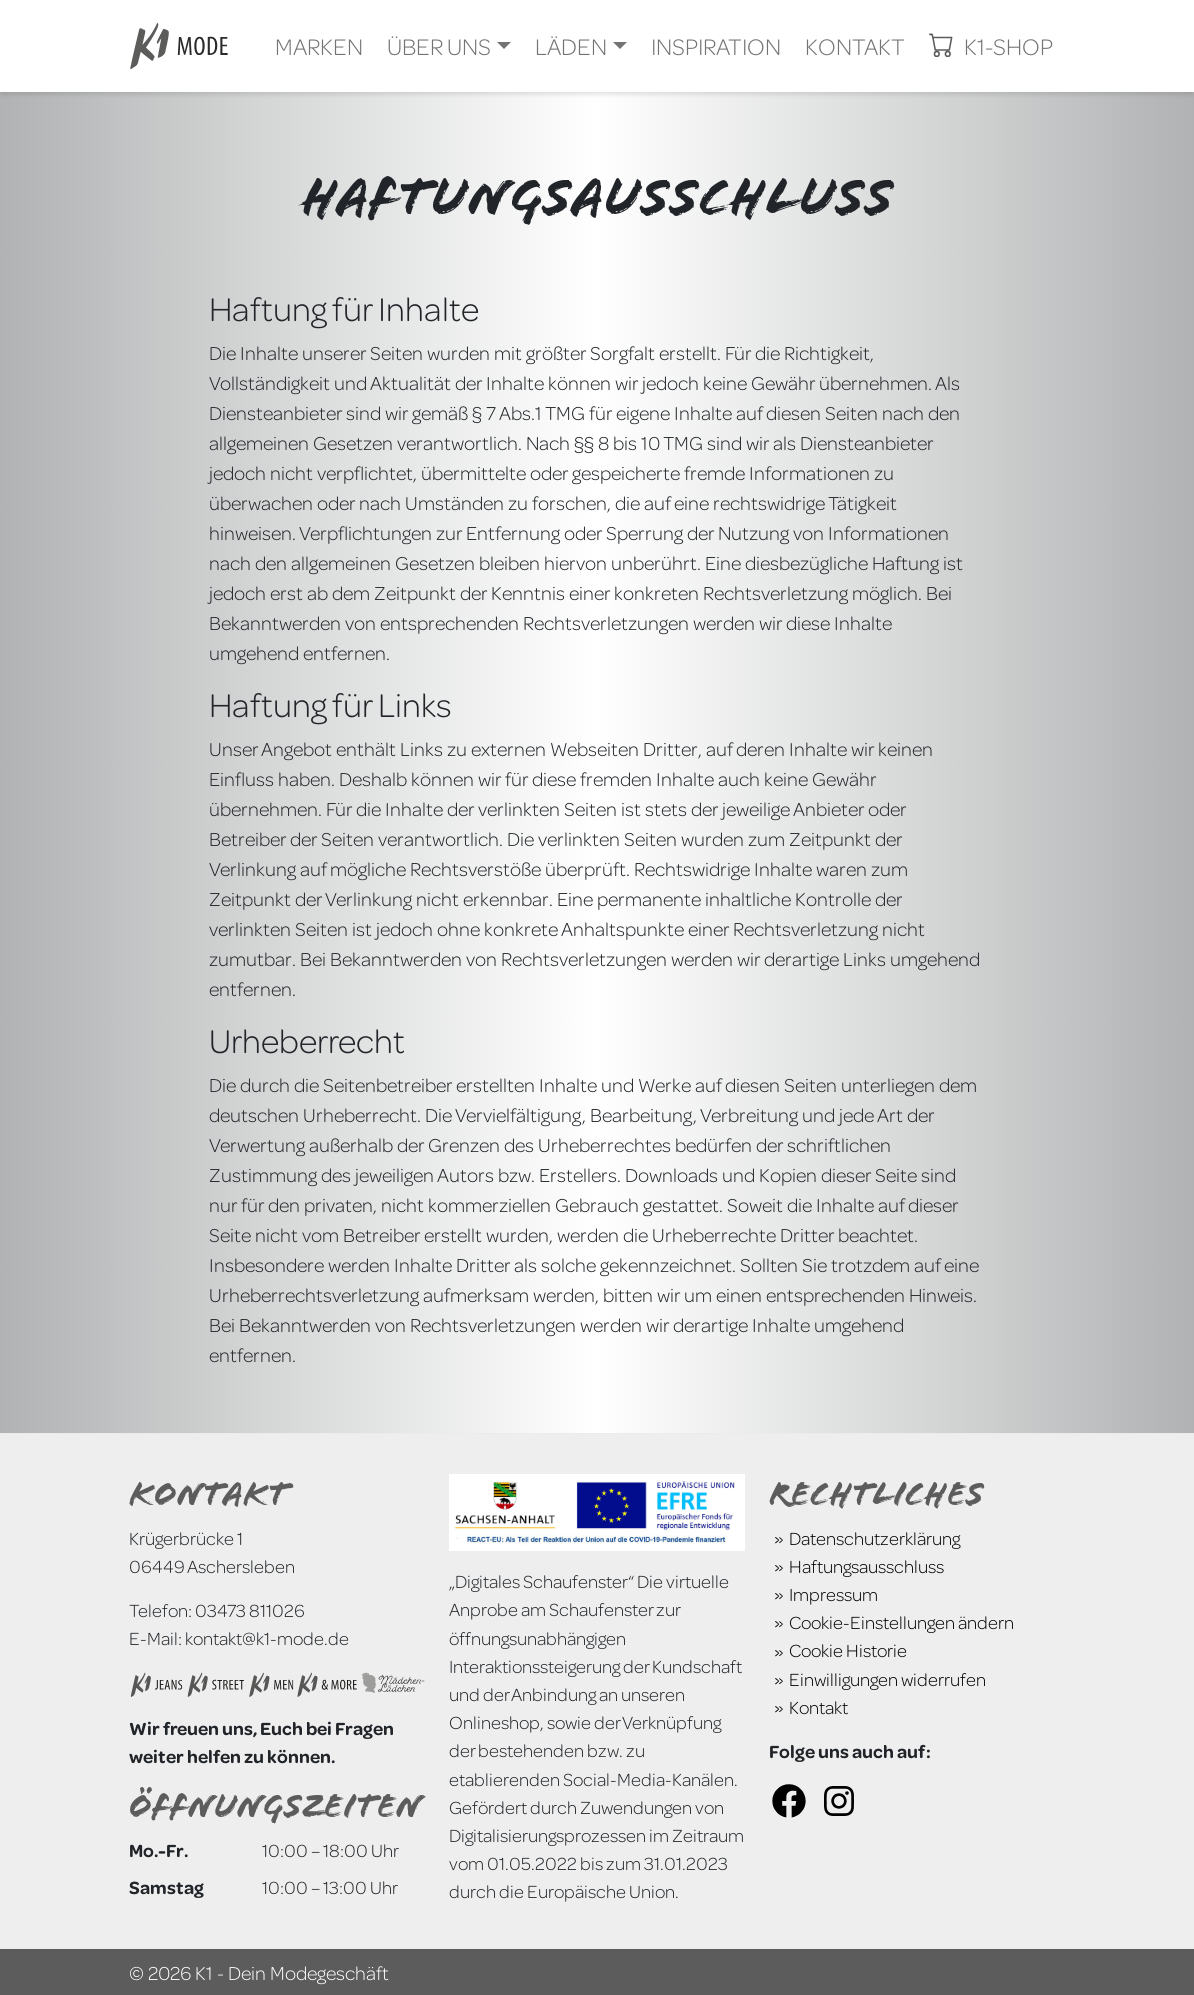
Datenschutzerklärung (874, 1537)
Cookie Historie (848, 1649)
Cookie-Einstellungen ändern (901, 1621)
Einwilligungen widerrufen (887, 1678)
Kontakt (818, 1706)
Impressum (833, 1593)
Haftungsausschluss (866, 1565)
